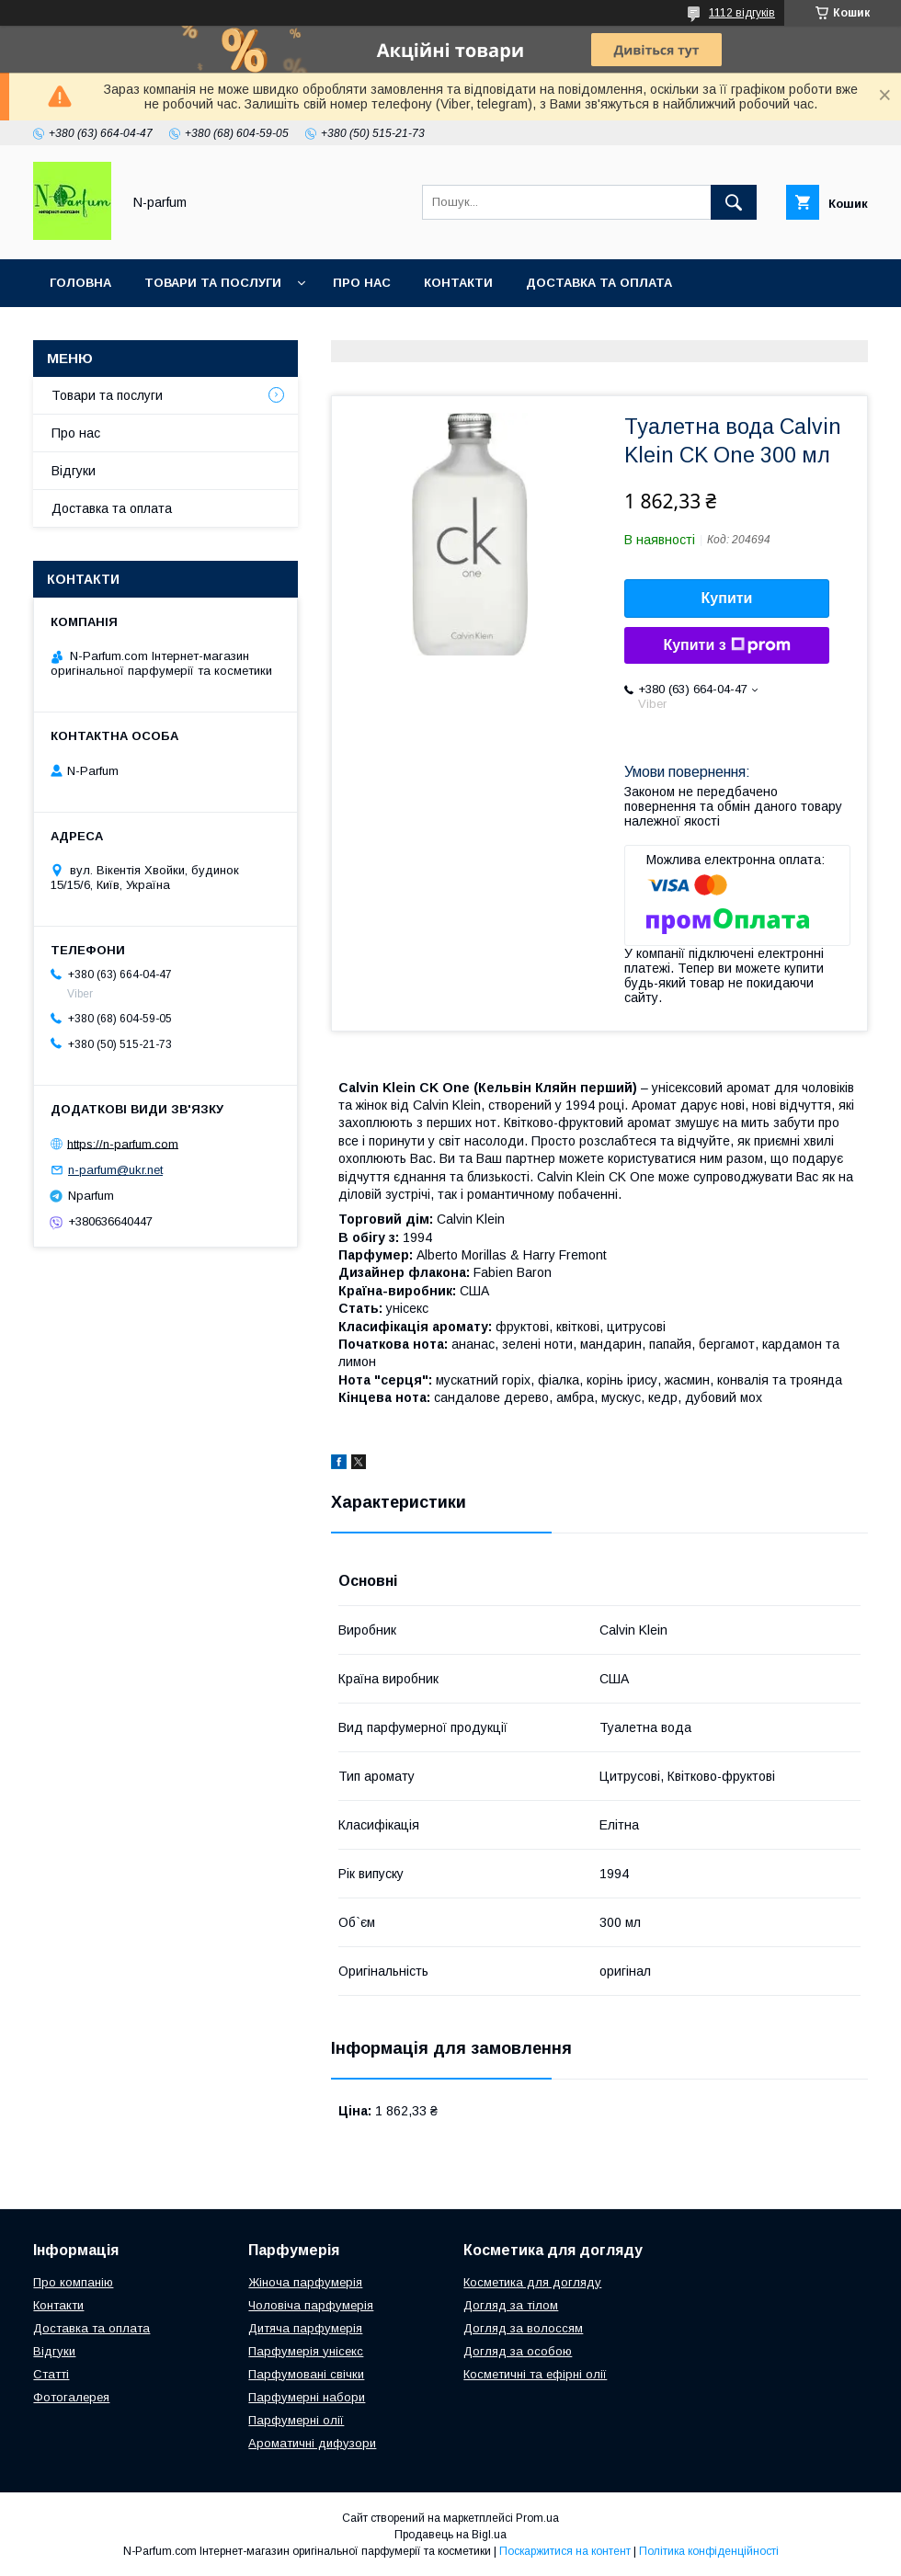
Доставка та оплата (599, 283)
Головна (80, 283)
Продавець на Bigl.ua (450, 2534)
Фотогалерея (71, 2397)
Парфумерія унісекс (305, 2351)
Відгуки (73, 470)
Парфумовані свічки (306, 2374)
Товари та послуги (212, 283)
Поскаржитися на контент (565, 2551)
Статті (51, 2374)
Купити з (726, 645)
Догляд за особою (517, 2351)
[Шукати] (734, 202)
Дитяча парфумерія (305, 2328)
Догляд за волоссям (523, 2328)
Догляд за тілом (510, 2305)
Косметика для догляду (532, 2282)
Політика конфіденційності (709, 2551)
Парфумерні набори (306, 2397)
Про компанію (73, 2282)
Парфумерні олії (296, 2420)
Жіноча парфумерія (305, 2282)
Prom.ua (537, 2518)
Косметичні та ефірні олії (535, 2374)
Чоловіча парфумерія (310, 2305)
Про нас (362, 283)
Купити (727, 598)
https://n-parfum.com (122, 1143)
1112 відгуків (742, 12)
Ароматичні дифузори (312, 2443)
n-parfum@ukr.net (115, 1170)
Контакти (458, 283)
